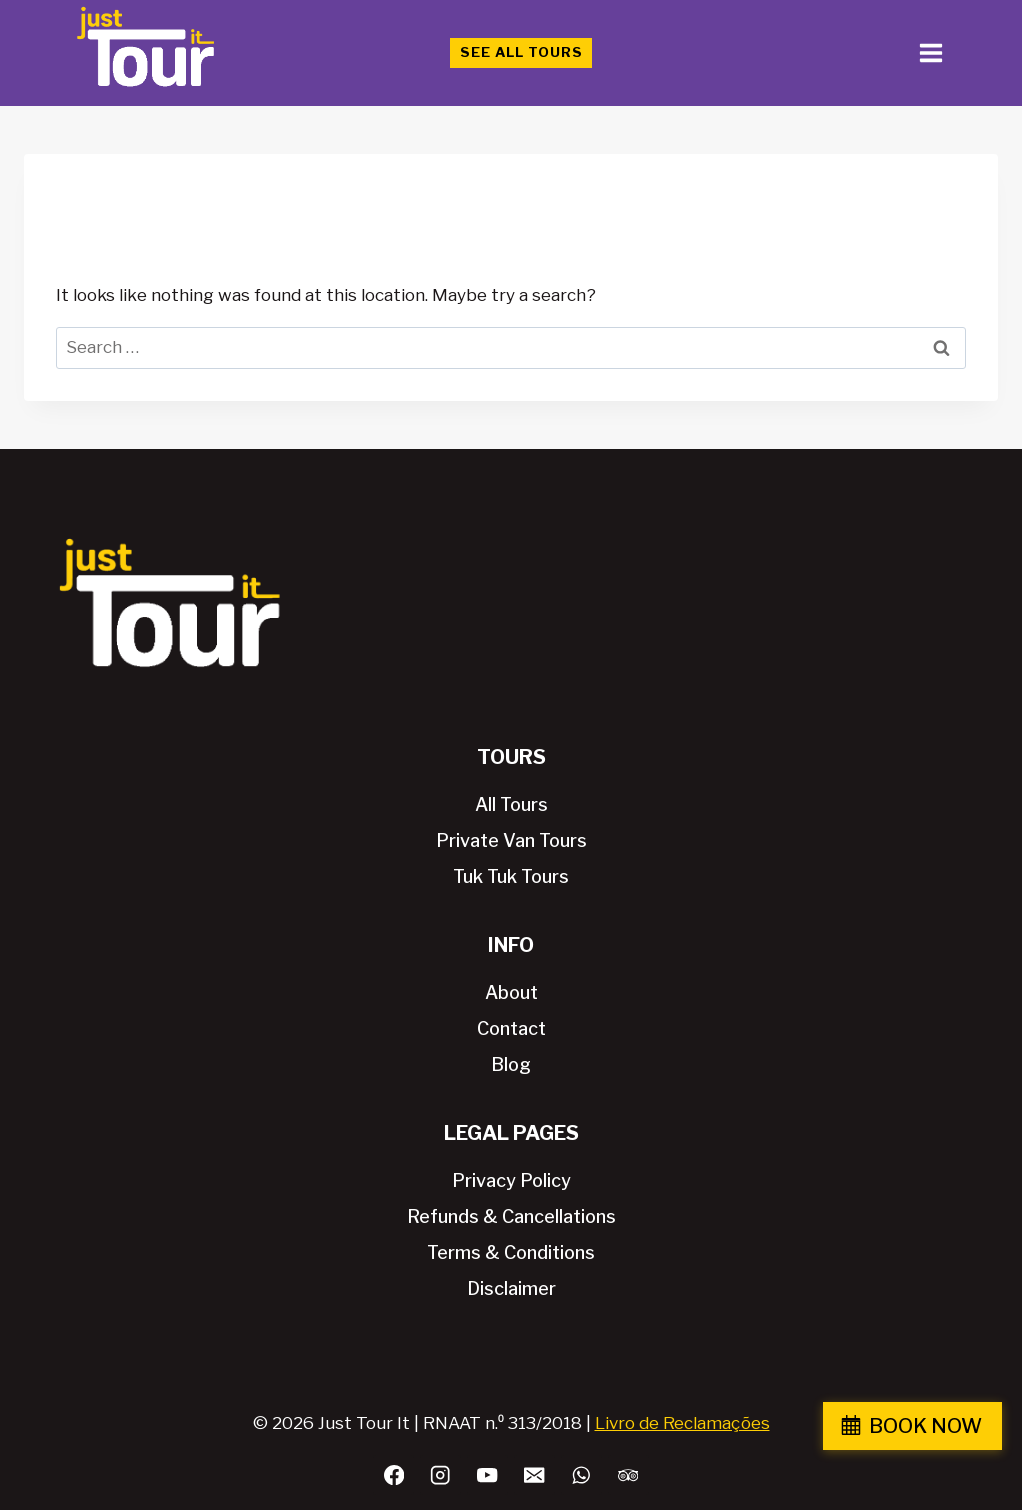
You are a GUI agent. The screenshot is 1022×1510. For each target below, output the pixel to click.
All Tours (511, 804)
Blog (511, 1064)
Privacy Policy (511, 1180)
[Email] (534, 1475)
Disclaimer (511, 1288)
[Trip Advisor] (628, 1475)
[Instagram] (440, 1475)
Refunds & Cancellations (511, 1216)
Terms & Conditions (511, 1252)
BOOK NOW (925, 1426)
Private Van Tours (511, 840)
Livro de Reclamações (682, 1423)
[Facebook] (393, 1475)
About (511, 992)
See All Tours (521, 52)
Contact (511, 1028)
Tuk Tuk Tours (511, 876)
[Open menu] (930, 52)
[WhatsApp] (581, 1475)
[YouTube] (487, 1475)
